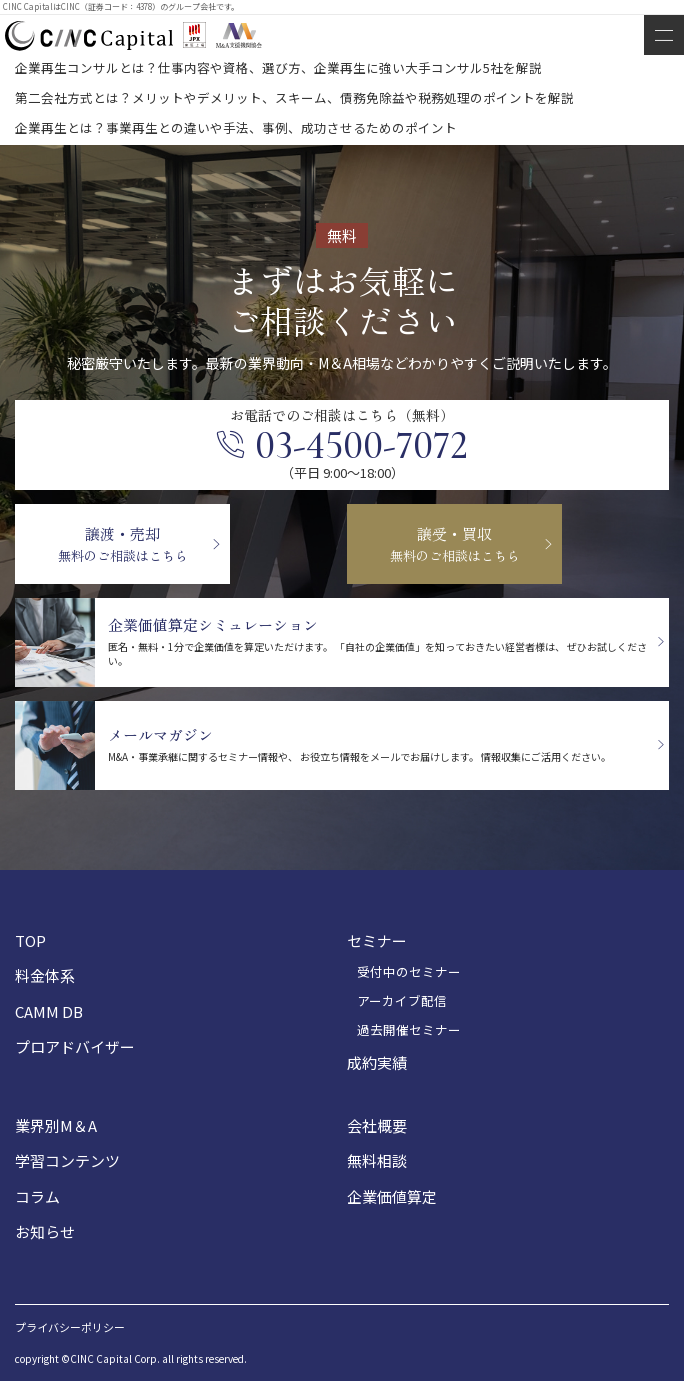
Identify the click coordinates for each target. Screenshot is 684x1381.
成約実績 (377, 1062)
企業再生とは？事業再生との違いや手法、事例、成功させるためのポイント (236, 127)
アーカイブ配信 (402, 1001)
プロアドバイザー (75, 1046)
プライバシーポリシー (70, 1327)
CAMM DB (49, 1011)
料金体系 (45, 975)
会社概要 (377, 1125)
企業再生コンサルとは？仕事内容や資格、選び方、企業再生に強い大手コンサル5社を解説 (278, 67)
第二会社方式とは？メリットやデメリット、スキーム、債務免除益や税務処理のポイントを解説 (294, 97)
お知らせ (45, 1231)
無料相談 (377, 1160)
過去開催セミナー (409, 1030)
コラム (37, 1196)
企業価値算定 (392, 1196)
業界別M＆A (56, 1125)
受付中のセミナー (409, 972)
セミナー (377, 940)
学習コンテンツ (67, 1160)
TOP (30, 940)
